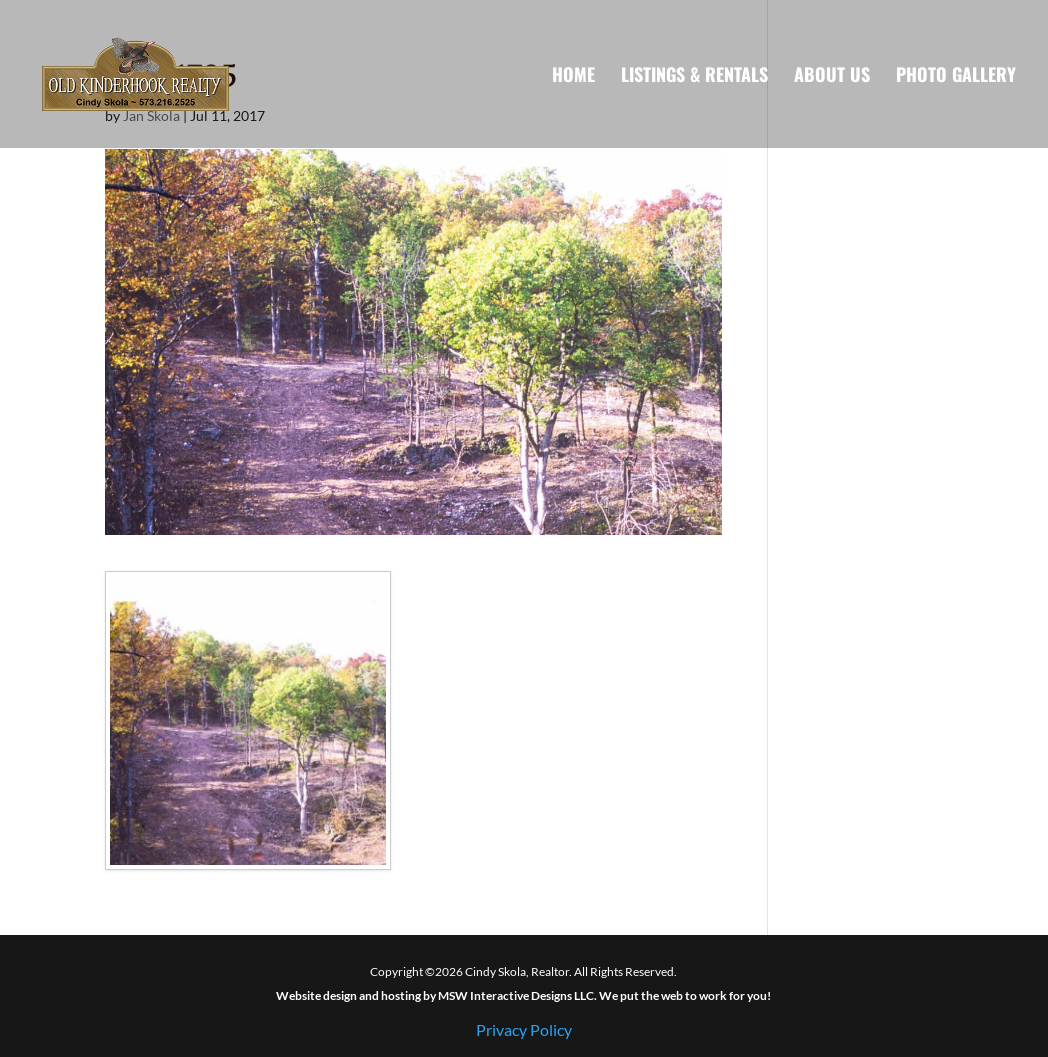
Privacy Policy (524, 1029)
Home (573, 77)
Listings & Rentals (694, 77)
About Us (832, 77)
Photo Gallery (956, 77)
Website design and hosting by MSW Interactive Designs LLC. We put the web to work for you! (523, 995)
